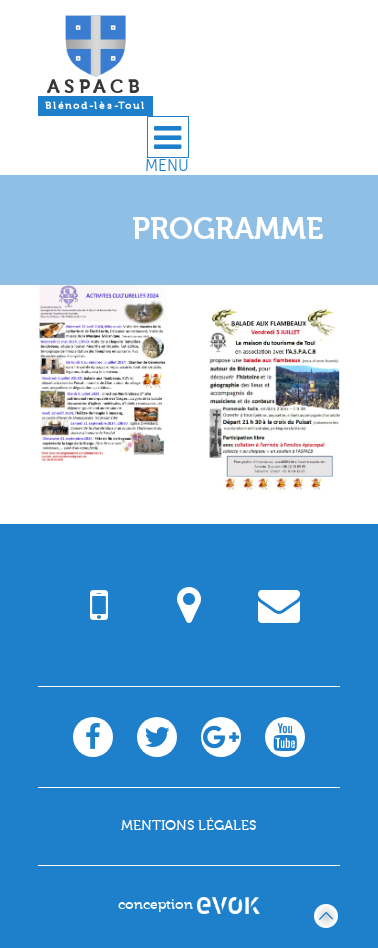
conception (189, 905)
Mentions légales (188, 826)
